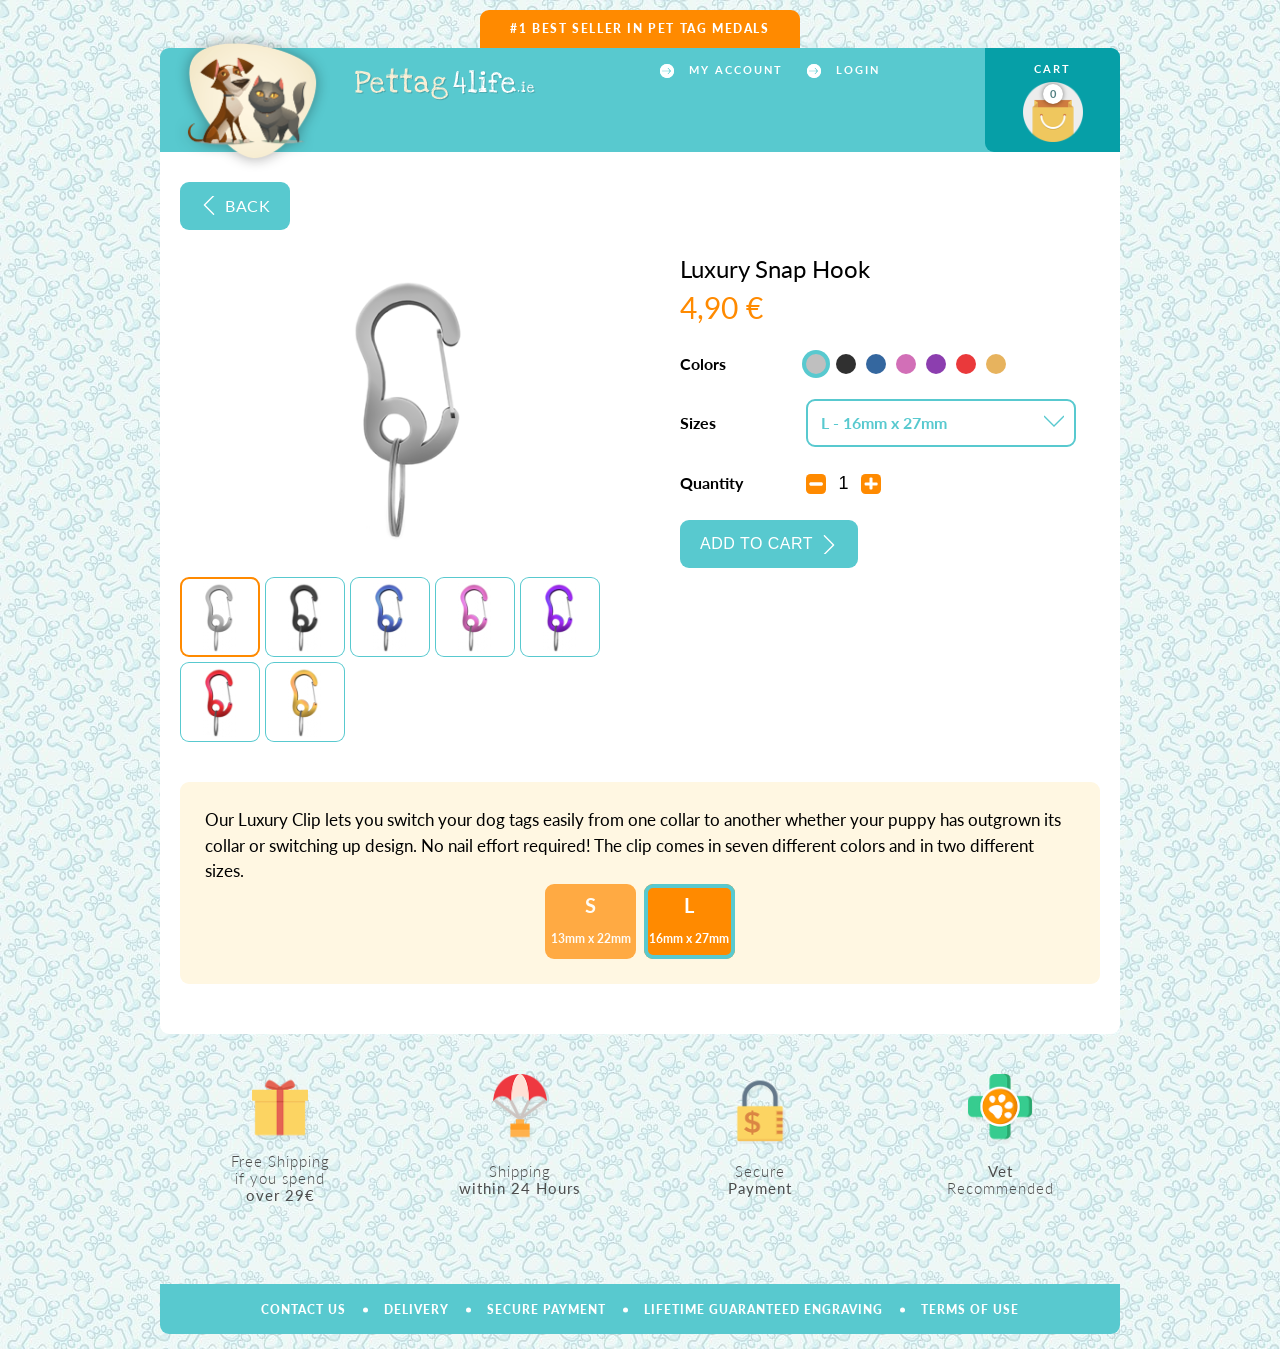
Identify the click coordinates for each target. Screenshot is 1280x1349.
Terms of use (970, 1309)
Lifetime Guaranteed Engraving (763, 1309)
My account (733, 70)
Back (247, 205)
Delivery (416, 1309)
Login (855, 70)
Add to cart (756, 543)
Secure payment (546, 1309)
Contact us (303, 1309)
